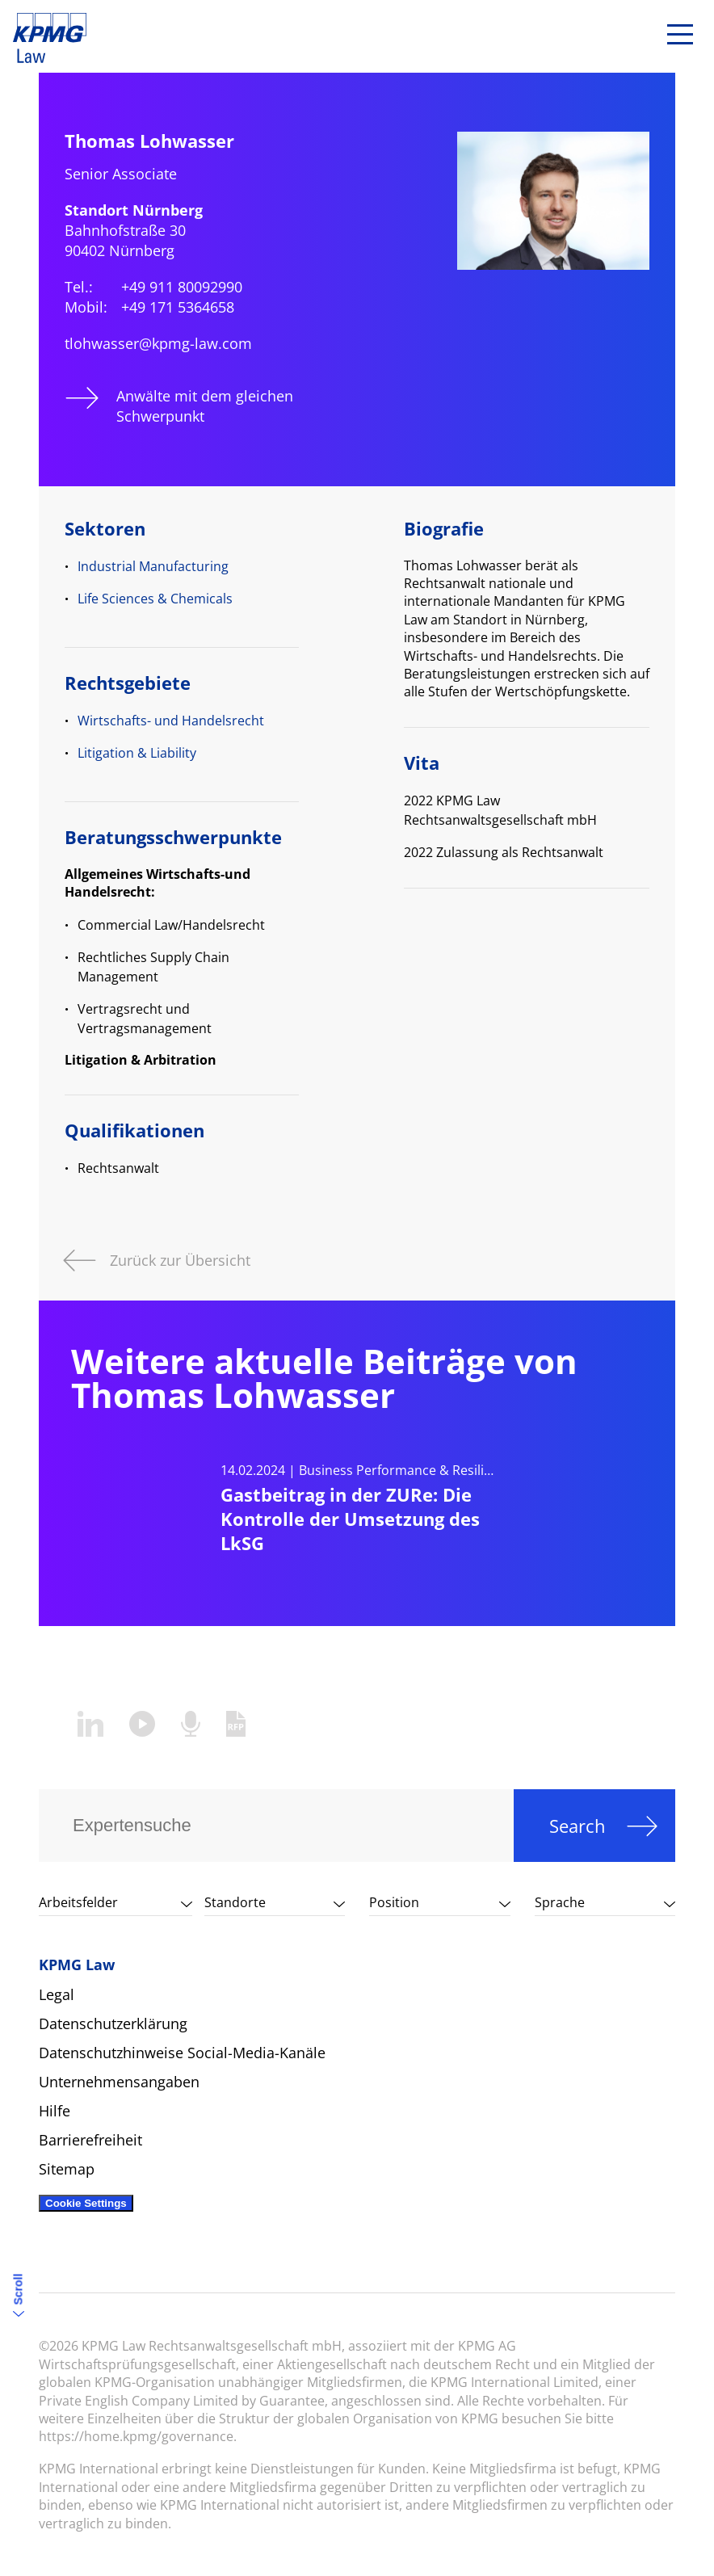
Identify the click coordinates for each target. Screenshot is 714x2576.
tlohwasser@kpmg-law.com (158, 343)
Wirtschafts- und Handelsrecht (171, 720)
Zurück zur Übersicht (180, 1258)
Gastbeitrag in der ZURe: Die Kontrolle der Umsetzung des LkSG (350, 1518)
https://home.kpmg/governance (136, 2436)
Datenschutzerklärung (113, 2023)
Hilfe (54, 2110)
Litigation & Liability (137, 753)
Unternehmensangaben (119, 2081)
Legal (56, 1994)
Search (577, 1825)
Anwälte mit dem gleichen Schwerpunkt (204, 406)
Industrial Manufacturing (153, 566)
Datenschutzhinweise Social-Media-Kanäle (182, 2052)
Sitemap (66, 2169)
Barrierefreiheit (90, 2139)
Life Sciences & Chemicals (155, 598)
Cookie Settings (86, 2203)
